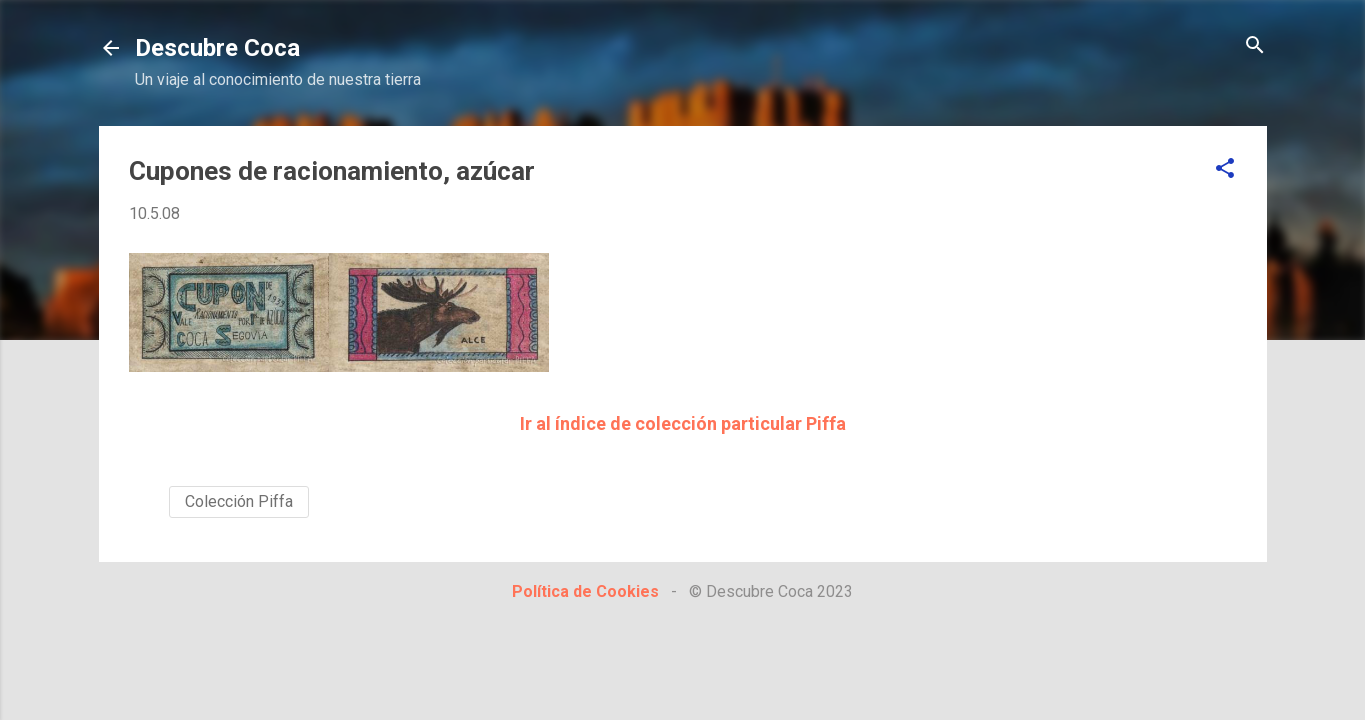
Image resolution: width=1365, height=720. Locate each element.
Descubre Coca (217, 48)
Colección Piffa (239, 501)
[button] (1225, 169)
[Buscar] (1255, 46)
